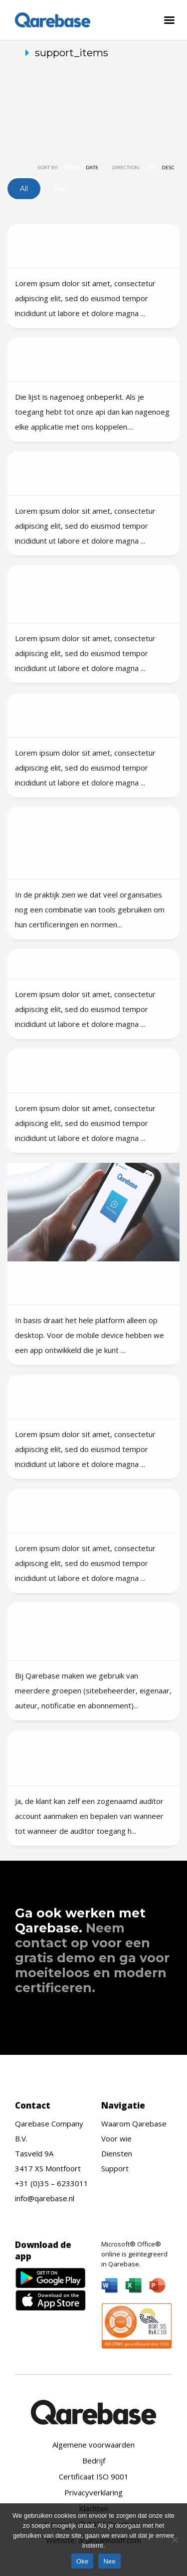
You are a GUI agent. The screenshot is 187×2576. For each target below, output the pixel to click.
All (24, 188)
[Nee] (175, 2540)
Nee (109, 2561)
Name (72, 167)
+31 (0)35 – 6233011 (51, 2183)
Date (92, 167)
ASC (151, 167)
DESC (168, 167)
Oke (82, 2561)
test (60, 188)
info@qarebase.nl (44, 2198)
